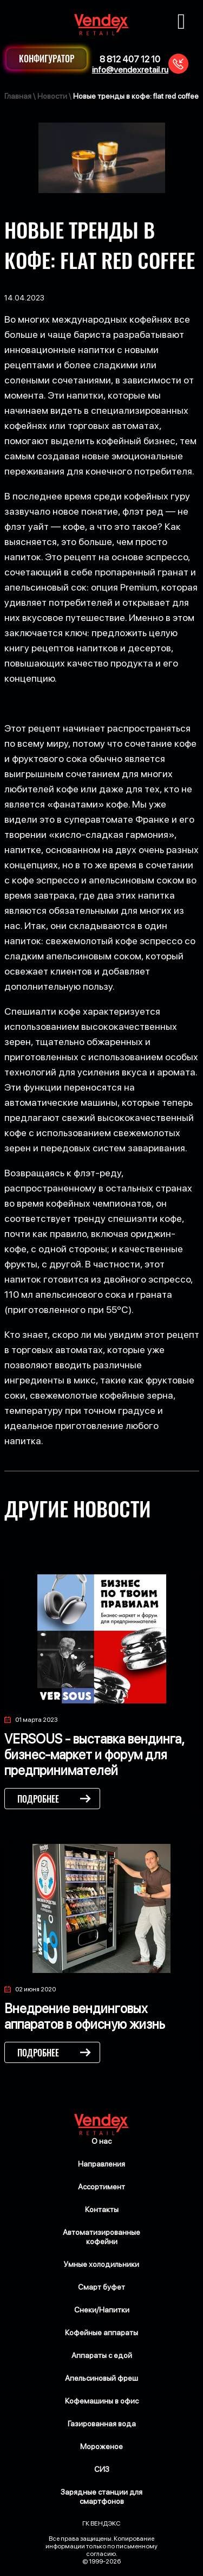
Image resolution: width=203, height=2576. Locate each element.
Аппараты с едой (101, 2355)
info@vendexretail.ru (130, 70)
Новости (52, 96)
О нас (101, 2141)
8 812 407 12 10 (130, 59)
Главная (17, 96)
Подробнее (38, 1798)
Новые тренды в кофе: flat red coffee (136, 96)
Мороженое (101, 2446)
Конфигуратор (46, 58)
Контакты (102, 2209)
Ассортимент (101, 2186)
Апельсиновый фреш (101, 2378)
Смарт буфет (101, 2287)
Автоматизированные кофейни (101, 2237)
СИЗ (101, 2469)
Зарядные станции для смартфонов (101, 2496)
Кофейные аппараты (101, 2332)
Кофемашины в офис (102, 2400)
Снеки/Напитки (101, 2309)
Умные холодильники (101, 2264)
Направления (101, 2164)
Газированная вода (102, 2423)
